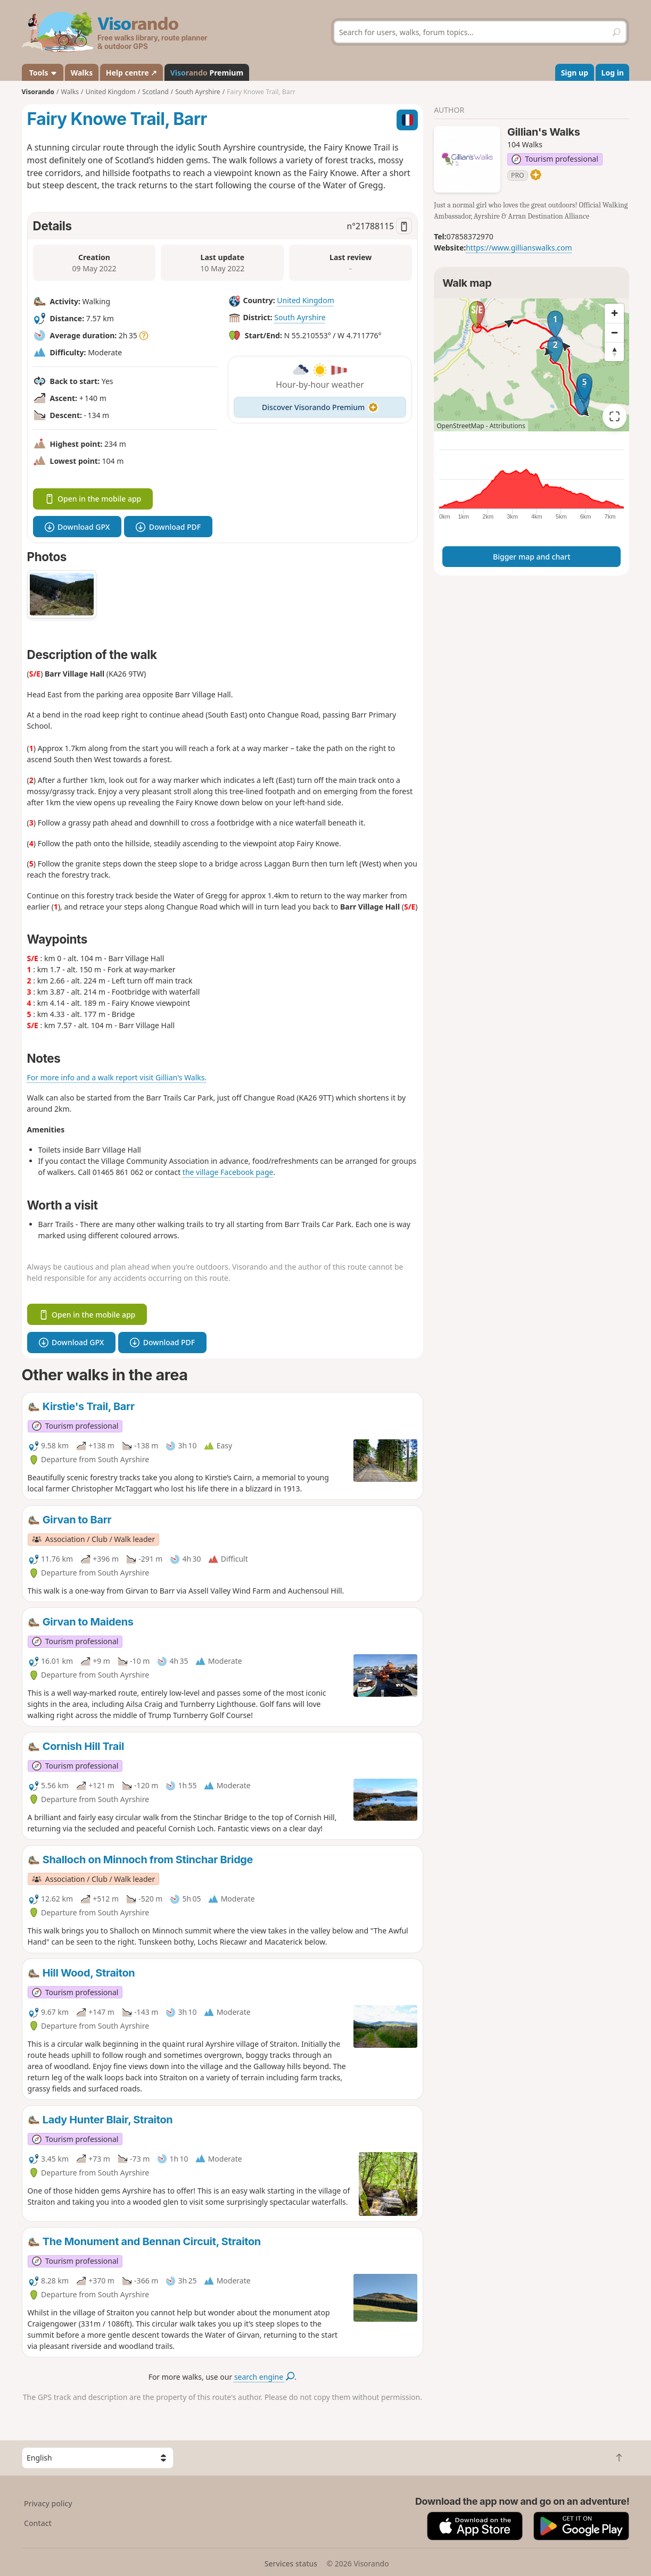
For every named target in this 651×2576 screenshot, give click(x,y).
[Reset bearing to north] (614, 351)
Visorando (38, 91)
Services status (291, 2563)
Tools (42, 73)
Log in (612, 73)
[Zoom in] (614, 313)
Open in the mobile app (93, 498)
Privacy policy (48, 2503)
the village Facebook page (228, 1172)
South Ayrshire (299, 318)
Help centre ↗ (131, 73)
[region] (531, 364)
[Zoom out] (614, 332)
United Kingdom (305, 301)
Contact (38, 2523)
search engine (264, 2377)
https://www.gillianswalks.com (519, 248)
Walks (82, 73)
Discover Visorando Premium (320, 407)
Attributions (507, 425)
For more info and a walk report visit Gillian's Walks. (117, 1077)
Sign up (574, 73)
